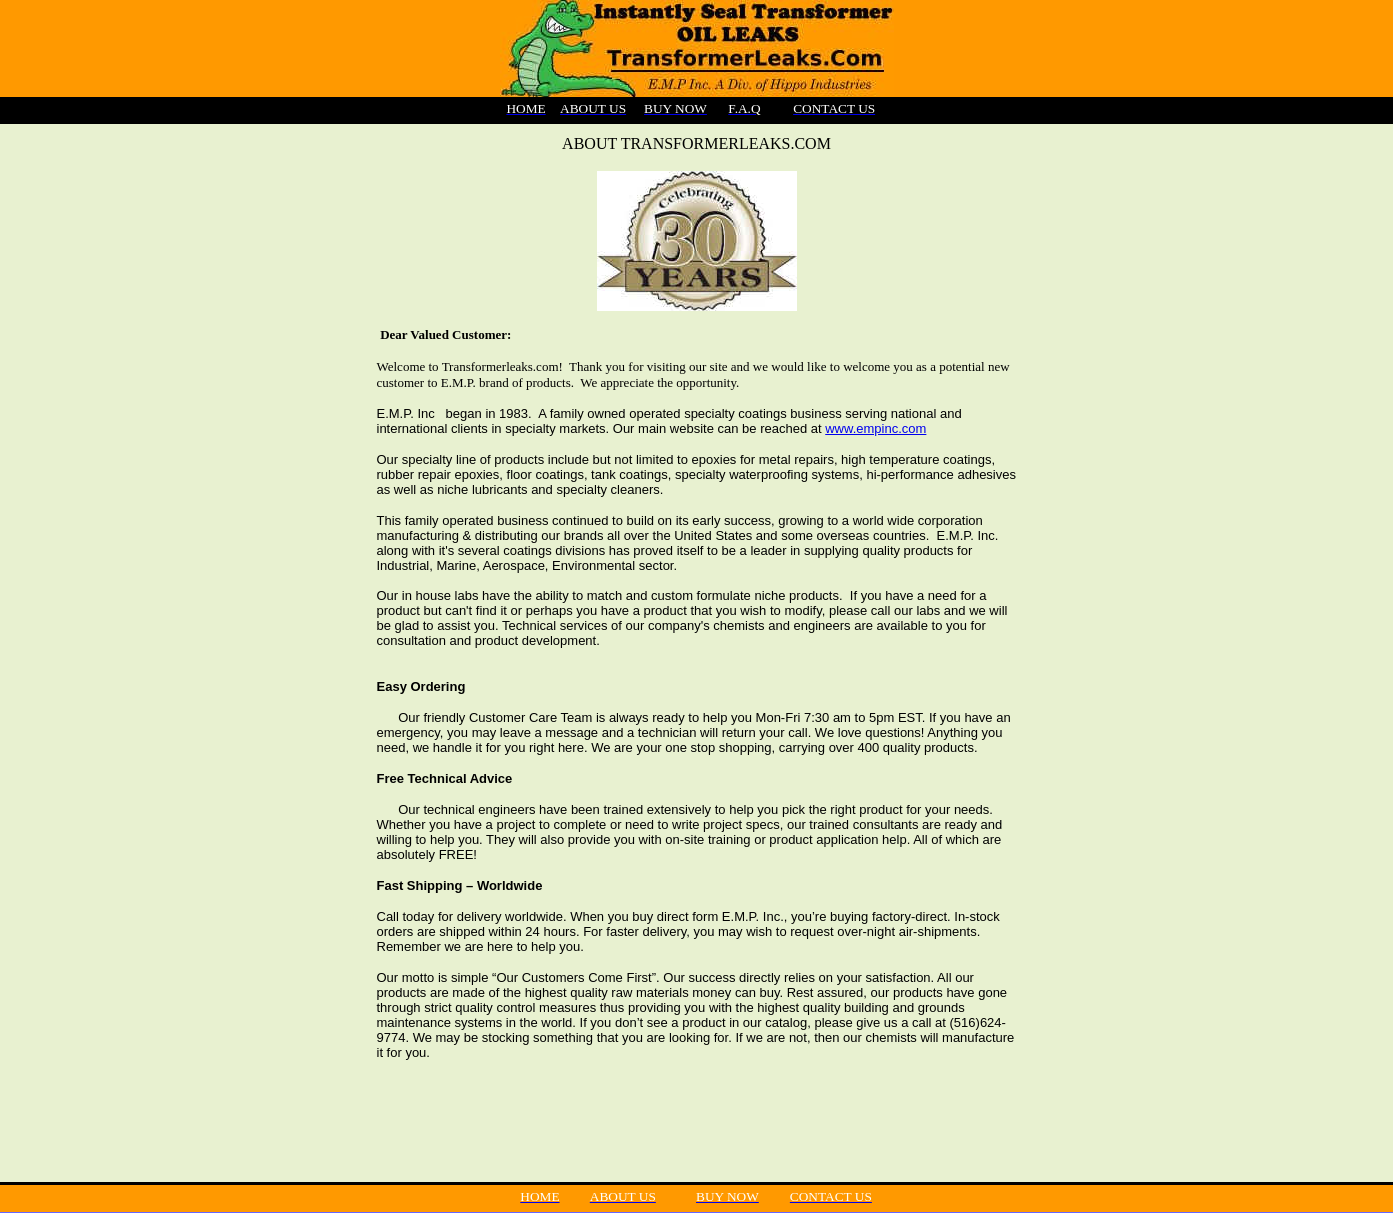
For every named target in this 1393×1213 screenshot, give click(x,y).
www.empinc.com (875, 428)
